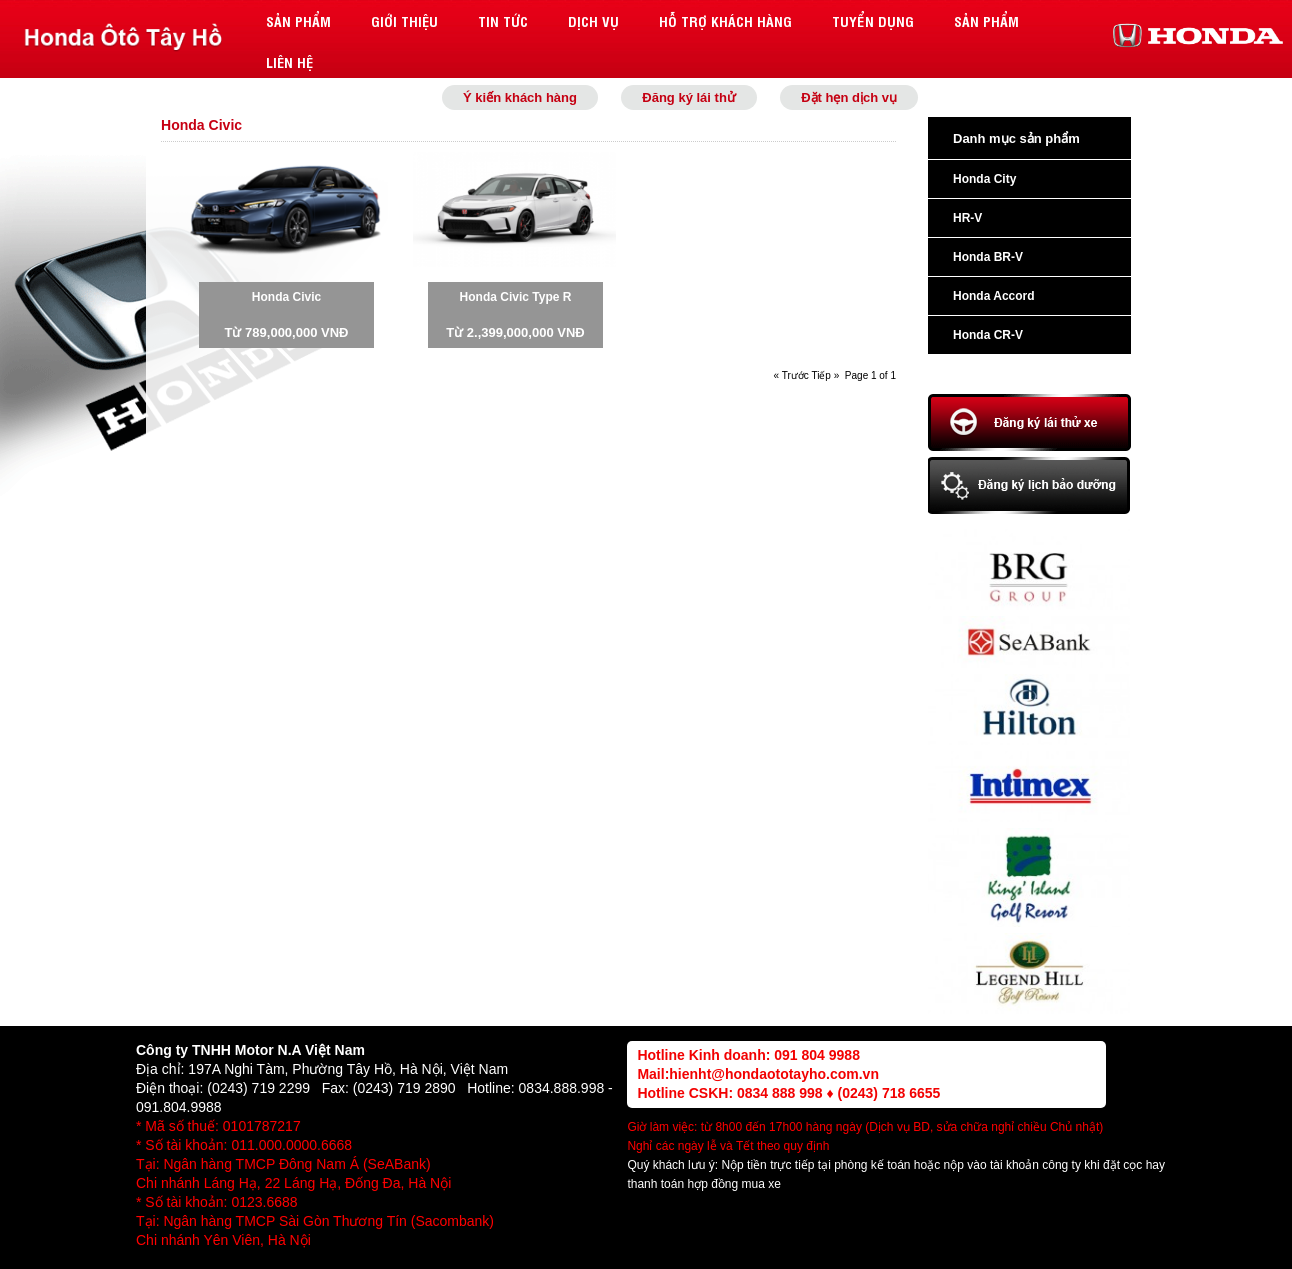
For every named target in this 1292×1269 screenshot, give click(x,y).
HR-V (967, 218)
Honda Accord (994, 296)
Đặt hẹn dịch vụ (849, 97)
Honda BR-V (988, 257)
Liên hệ (289, 61)
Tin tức (503, 20)
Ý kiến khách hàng (520, 97)
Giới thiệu (404, 20)
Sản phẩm (298, 20)
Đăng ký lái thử (689, 97)
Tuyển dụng (873, 20)
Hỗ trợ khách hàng (725, 20)
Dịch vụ (593, 20)
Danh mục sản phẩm (1016, 138)
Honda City (984, 179)
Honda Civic (286, 297)
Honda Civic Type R (516, 297)
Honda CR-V (988, 335)
